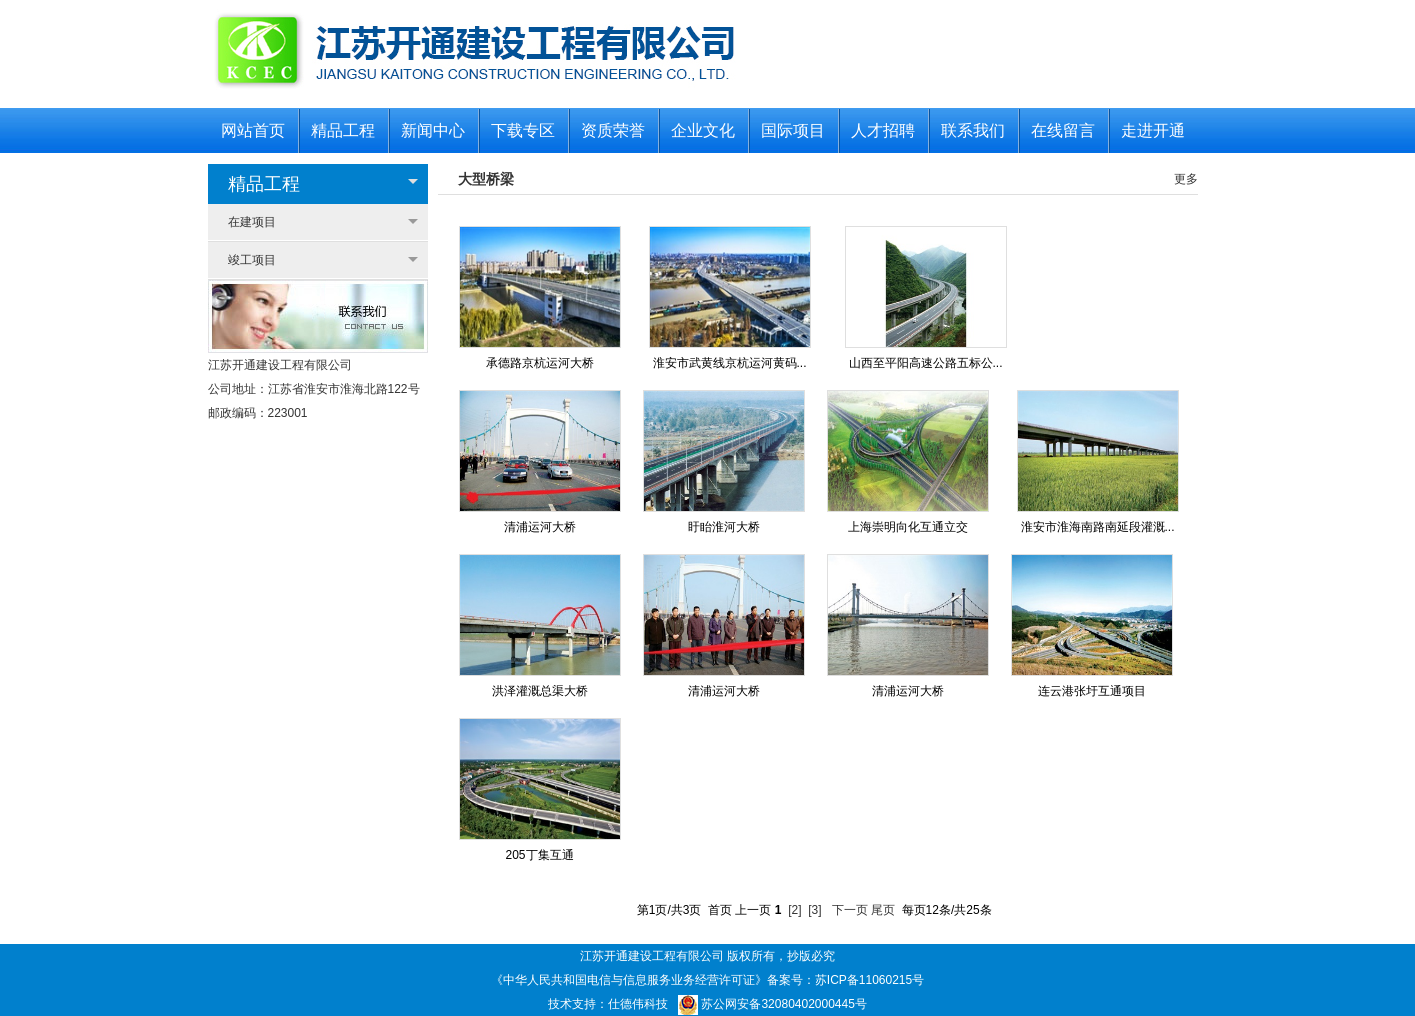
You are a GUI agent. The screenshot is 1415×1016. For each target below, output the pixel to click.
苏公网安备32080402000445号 (772, 1004)
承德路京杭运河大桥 (540, 363)
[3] (814, 910)
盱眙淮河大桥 (724, 527)
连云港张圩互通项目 (1092, 691)
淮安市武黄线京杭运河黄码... (730, 363)
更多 (1186, 179)
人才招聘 (883, 130)
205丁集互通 (539, 855)
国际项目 (793, 130)
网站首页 (253, 130)
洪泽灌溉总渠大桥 (540, 691)
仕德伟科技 (638, 1004)
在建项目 (252, 222)
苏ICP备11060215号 (869, 980)
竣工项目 (252, 260)
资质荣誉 (613, 130)
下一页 (850, 910)
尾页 (883, 910)
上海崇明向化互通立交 (908, 527)
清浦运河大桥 (540, 527)
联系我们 (973, 130)
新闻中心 (433, 130)
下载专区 (523, 130)
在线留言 (1063, 130)
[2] (794, 910)
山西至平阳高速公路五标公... (926, 363)
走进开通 (1153, 130)
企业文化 (703, 130)
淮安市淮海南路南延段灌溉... (1098, 527)
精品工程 (343, 130)
